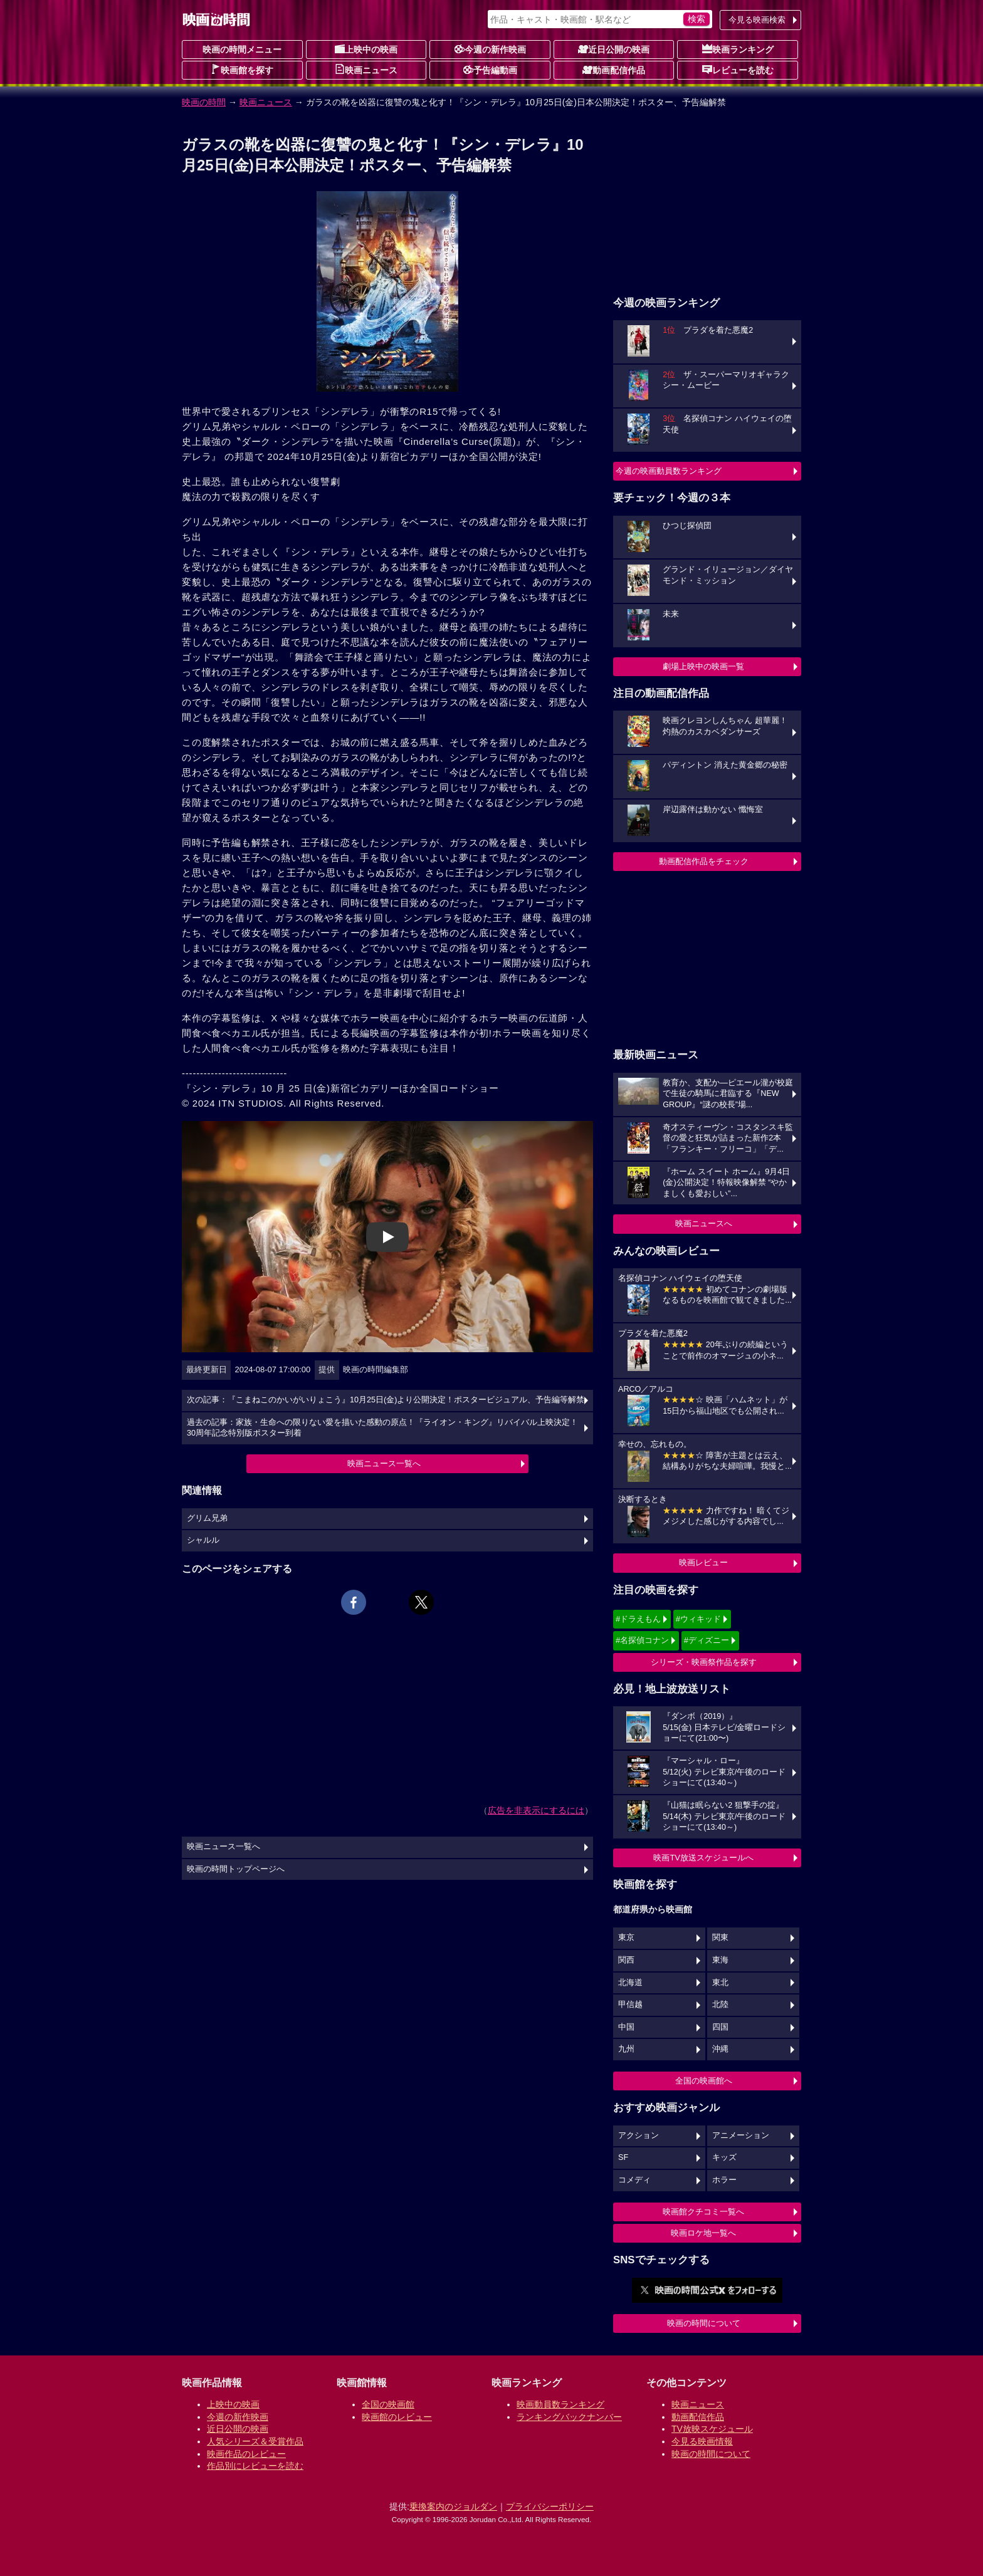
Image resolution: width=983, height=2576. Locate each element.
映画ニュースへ (703, 1223)
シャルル (203, 1540)
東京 (626, 1937)
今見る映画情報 (702, 2441)
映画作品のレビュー (246, 2454)
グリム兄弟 (207, 1518)
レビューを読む (738, 69)
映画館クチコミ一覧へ (703, 2211)
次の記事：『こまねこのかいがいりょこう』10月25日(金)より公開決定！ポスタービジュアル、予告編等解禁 (385, 1399)
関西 (626, 1960)
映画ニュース (366, 69)
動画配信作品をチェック (704, 861)
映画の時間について (703, 2323)
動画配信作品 (613, 69)
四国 (720, 2027)
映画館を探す (242, 69)
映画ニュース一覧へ (384, 1463)
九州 (626, 2049)
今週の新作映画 (490, 49)
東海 (720, 1960)
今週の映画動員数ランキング (669, 471)
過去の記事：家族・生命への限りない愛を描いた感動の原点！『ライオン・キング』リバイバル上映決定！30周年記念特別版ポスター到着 (382, 1428)
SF (623, 2157)
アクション (638, 2135)
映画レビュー (703, 1562)
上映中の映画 (366, 49)
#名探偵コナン (642, 1640)
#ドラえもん (638, 1619)
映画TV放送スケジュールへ (703, 1857)
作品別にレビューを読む (255, 2466)
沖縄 (720, 2049)
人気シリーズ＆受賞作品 (255, 2441)
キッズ (724, 2157)
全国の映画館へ (703, 2080)
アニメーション (740, 2135)
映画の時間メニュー (241, 49)
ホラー (724, 2180)
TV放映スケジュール (712, 2429)
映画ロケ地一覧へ (703, 2233)
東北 (720, 1982)
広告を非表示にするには (536, 1810)
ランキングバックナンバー (569, 2417)
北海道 (630, 1982)
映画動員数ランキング (560, 2404)
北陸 (720, 2004)
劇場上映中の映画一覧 (703, 666)
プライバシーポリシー (550, 2506)
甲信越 (630, 2004)
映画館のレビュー (397, 2417)
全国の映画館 (388, 2404)
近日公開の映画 (613, 49)
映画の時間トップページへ (236, 1869)
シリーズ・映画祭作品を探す (704, 1662)
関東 (720, 1937)
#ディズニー (706, 1640)
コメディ (634, 2180)
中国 (626, 2027)
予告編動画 (490, 69)
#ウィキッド (698, 1619)
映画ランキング (738, 49)
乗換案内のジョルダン (453, 2506)
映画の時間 (204, 102)
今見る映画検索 (757, 19)
